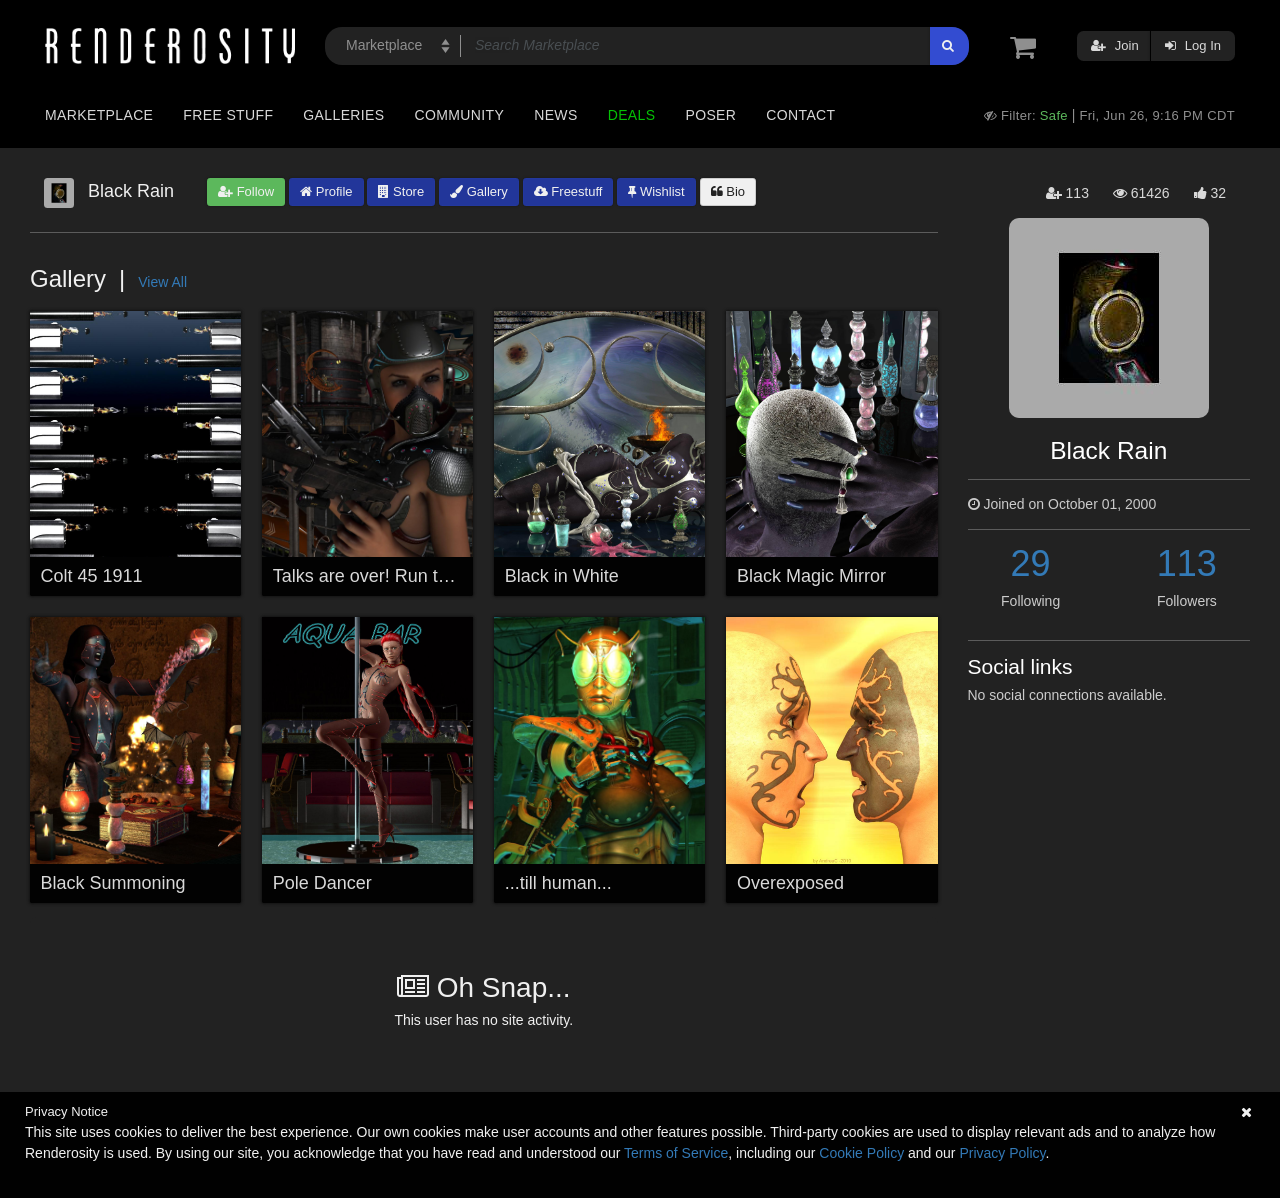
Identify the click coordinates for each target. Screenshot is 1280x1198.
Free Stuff (228, 115)
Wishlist (656, 191)
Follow (246, 191)
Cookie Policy (861, 1153)
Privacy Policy (1002, 1153)
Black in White (562, 576)
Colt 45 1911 (92, 576)
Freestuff (568, 191)
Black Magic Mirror (811, 576)
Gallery (479, 191)
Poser (710, 115)
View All (162, 282)
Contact (800, 115)
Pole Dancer (322, 883)
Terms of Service (676, 1153)
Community (460, 115)
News (555, 115)
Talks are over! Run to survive (391, 576)
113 (1187, 563)
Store (401, 191)
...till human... (558, 883)
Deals (632, 115)
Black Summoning (113, 883)
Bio (728, 191)
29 (1031, 563)
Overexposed (790, 883)
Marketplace (99, 115)
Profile (326, 191)
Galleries (343, 115)
